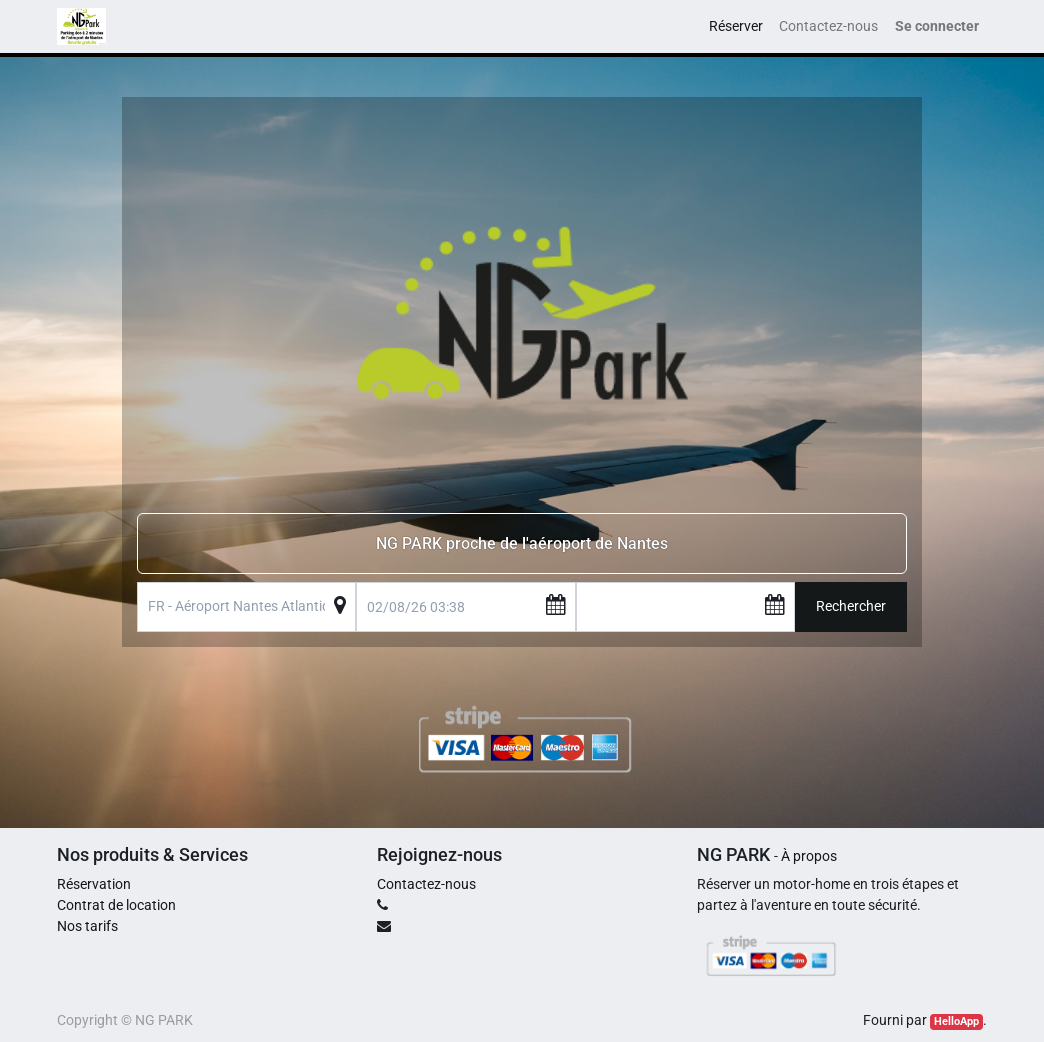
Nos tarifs (87, 926)
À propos (809, 856)
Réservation (94, 884)
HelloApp (956, 1021)
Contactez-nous (426, 884)
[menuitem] (736, 26)
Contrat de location (116, 905)
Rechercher (851, 606)
